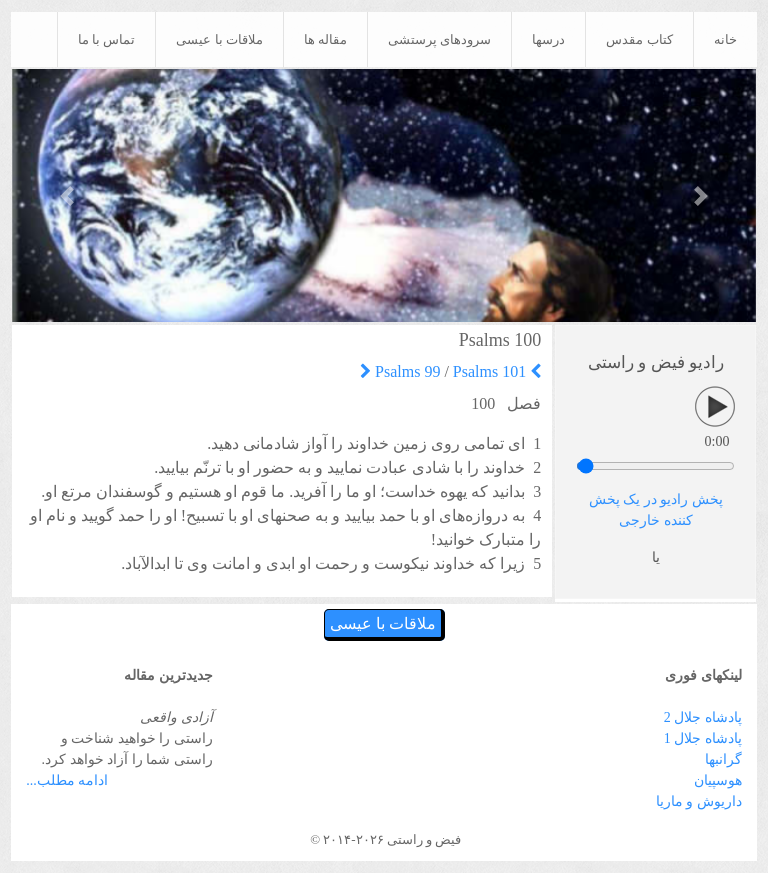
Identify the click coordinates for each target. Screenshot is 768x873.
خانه (725, 39)
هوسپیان (718, 780)
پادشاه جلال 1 (703, 738)
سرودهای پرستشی (439, 39)
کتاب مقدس (639, 39)
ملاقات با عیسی (219, 39)
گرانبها (723, 759)
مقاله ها (325, 39)
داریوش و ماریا (699, 801)
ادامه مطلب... (67, 780)
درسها (548, 39)
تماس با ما (107, 39)
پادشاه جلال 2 (703, 717)
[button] (68, 195)
